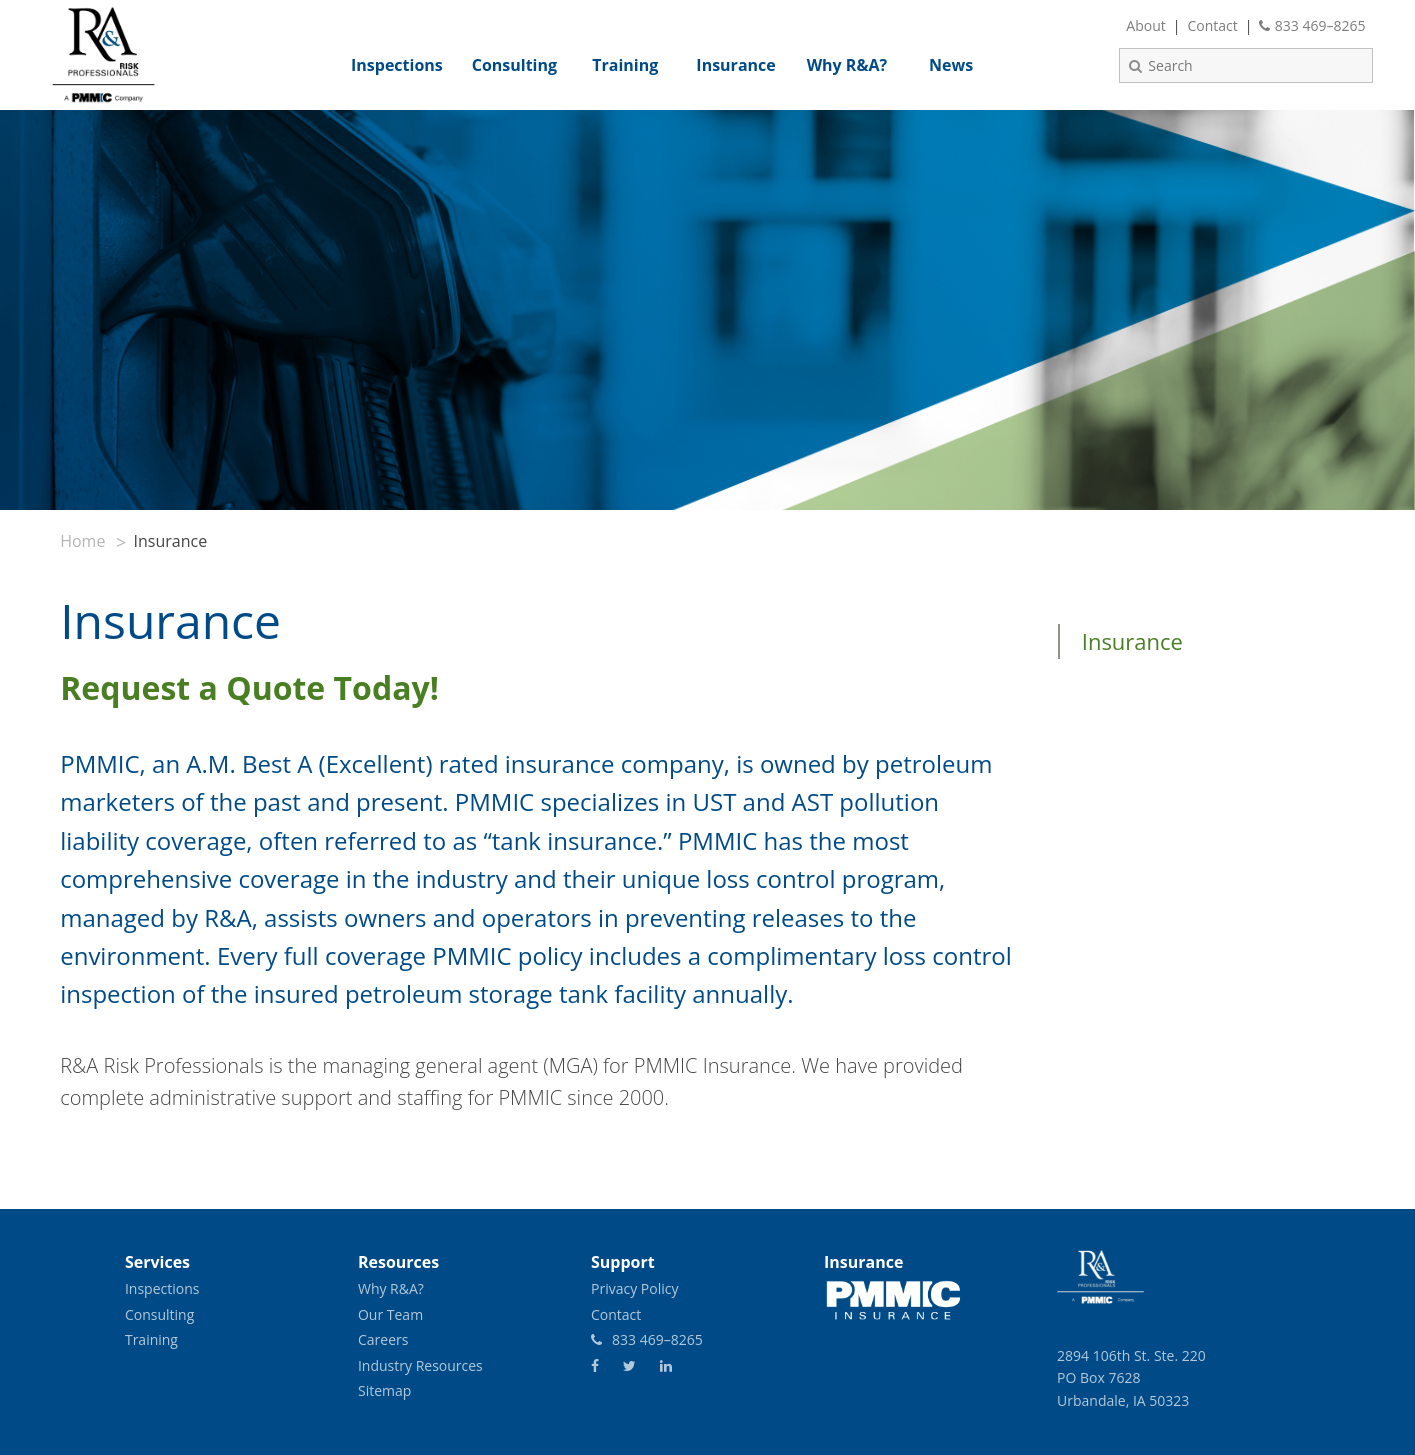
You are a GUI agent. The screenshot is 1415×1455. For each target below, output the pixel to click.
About (1145, 25)
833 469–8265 (1312, 25)
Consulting (159, 1314)
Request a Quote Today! (253, 687)
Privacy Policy (634, 1288)
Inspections (162, 1288)
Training (151, 1339)
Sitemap (384, 1390)
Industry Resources (420, 1365)
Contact (1212, 25)
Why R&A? (391, 1288)
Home (82, 541)
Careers (383, 1339)
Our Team (390, 1314)
